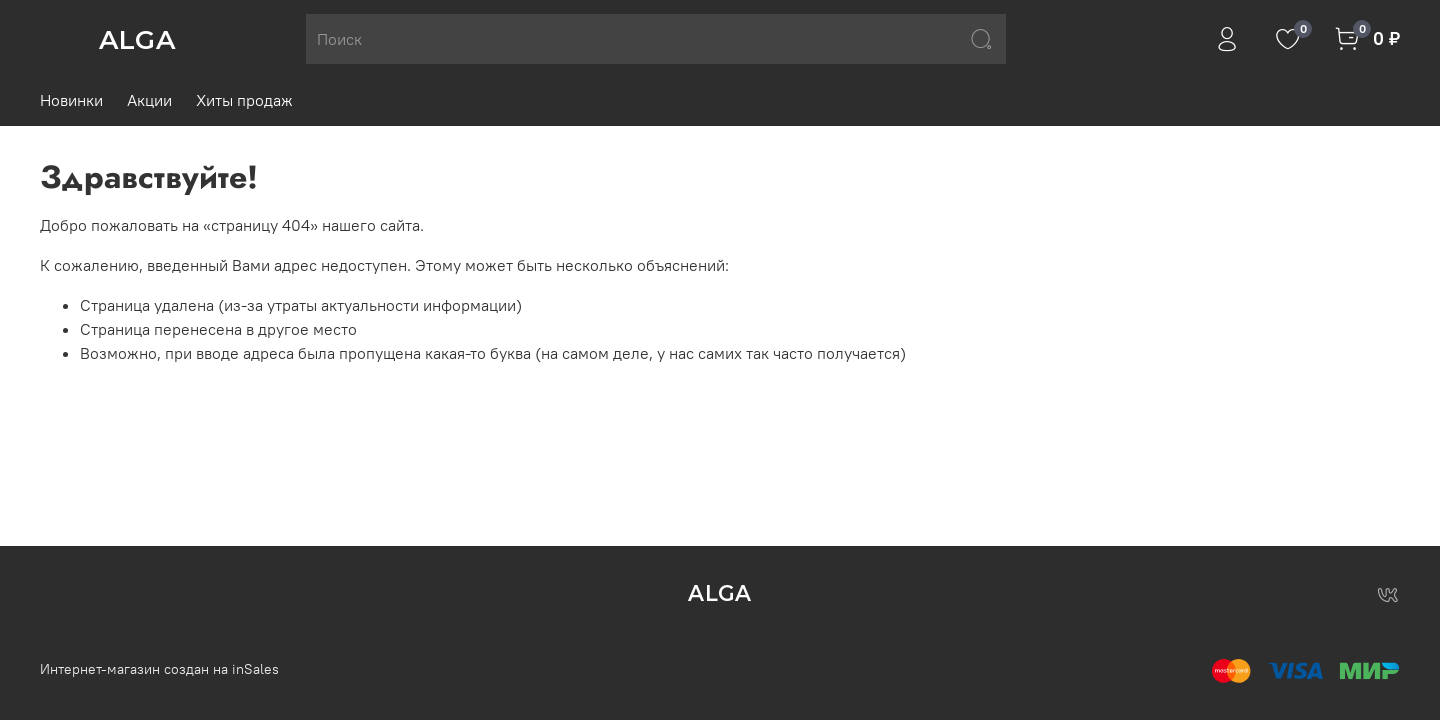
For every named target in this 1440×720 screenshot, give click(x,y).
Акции (149, 100)
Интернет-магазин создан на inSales (159, 669)
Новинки (71, 100)
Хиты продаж (244, 100)
